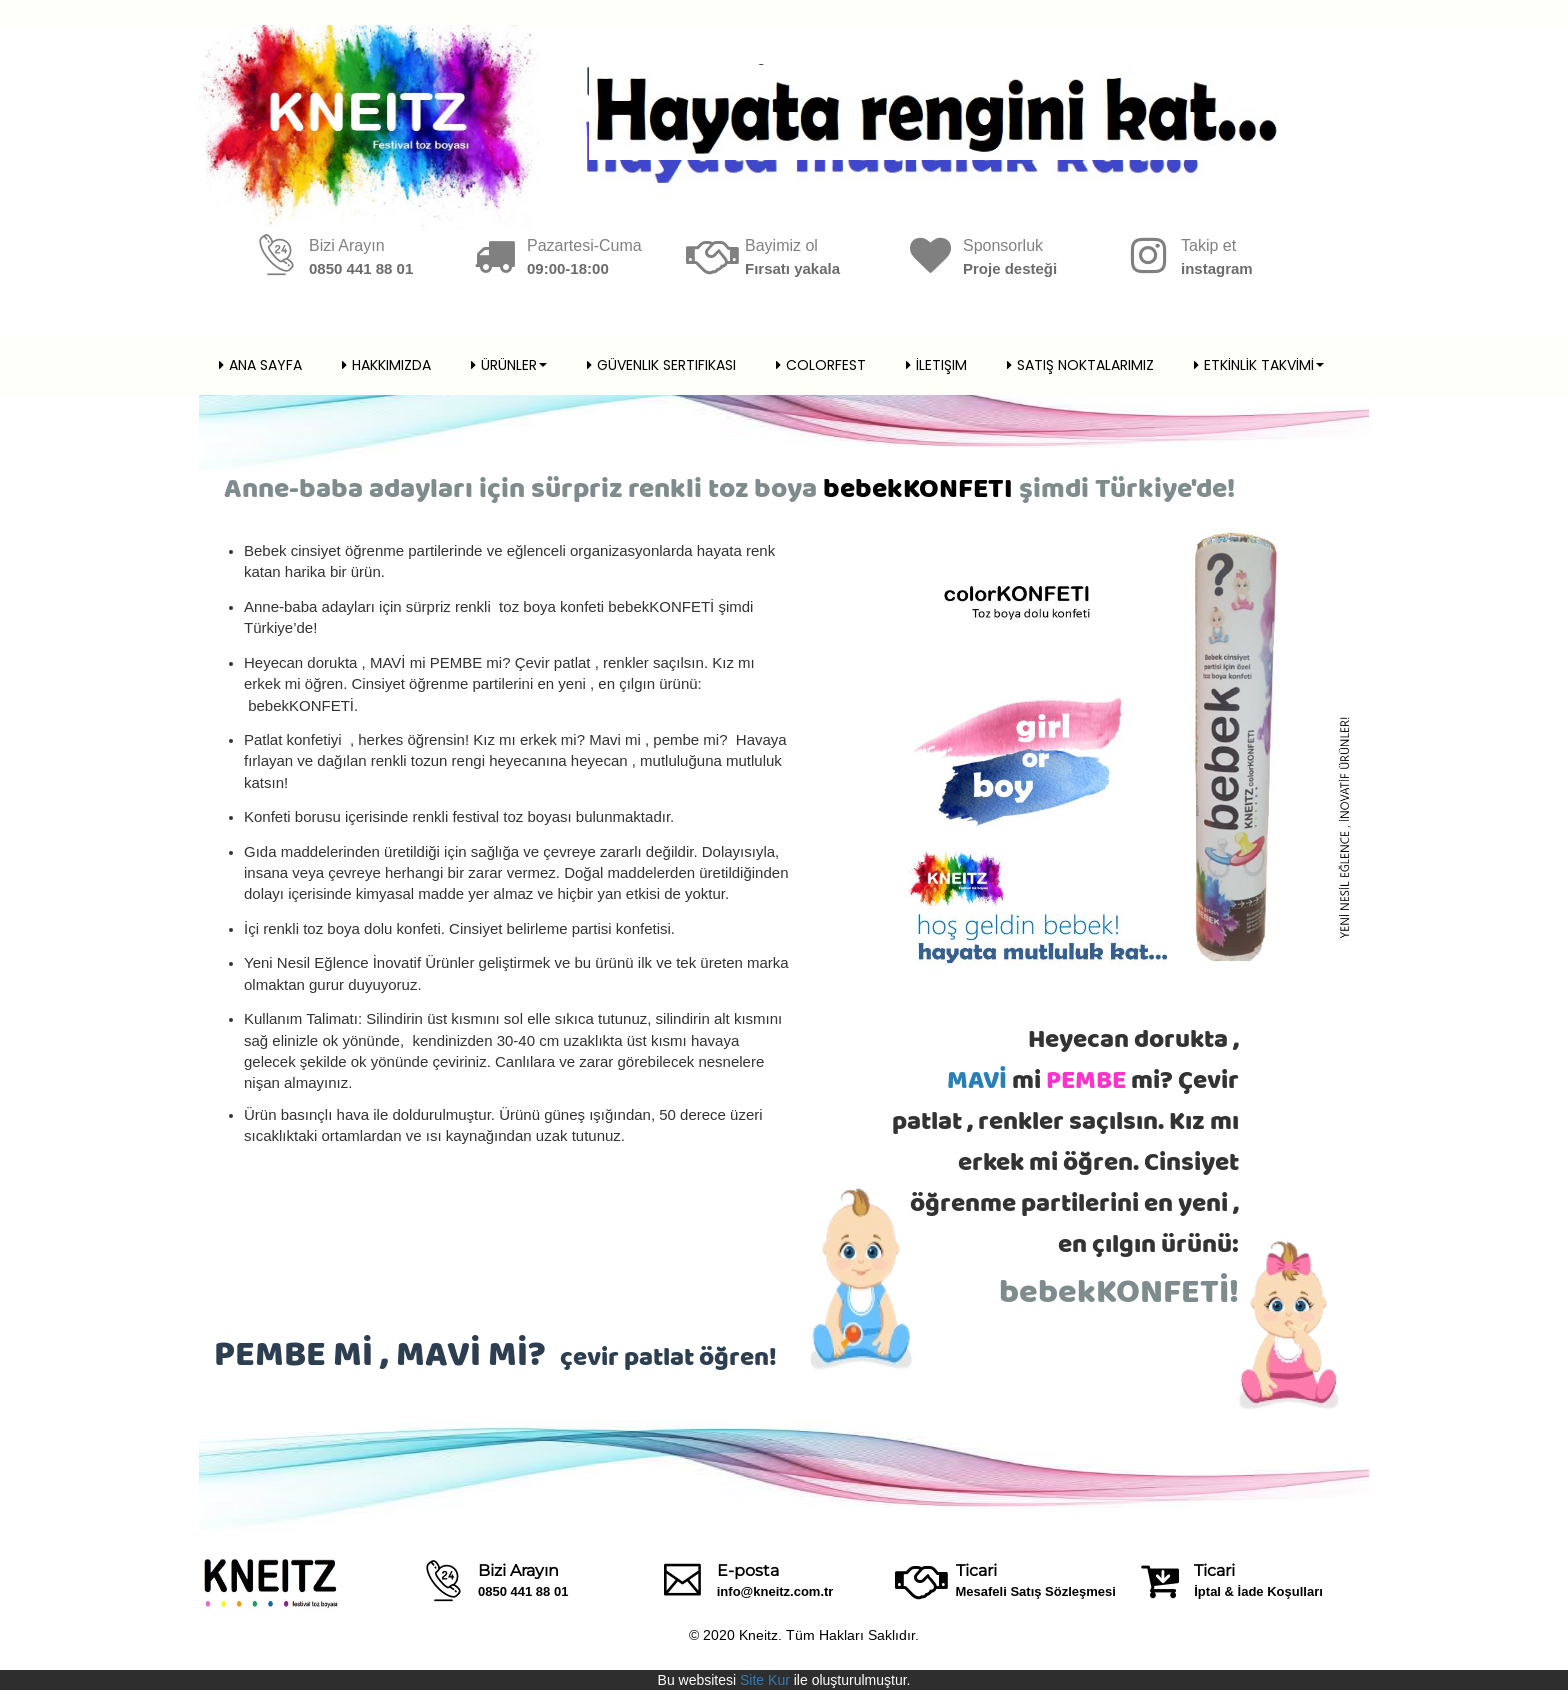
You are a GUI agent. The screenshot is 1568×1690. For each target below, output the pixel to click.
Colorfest (821, 365)
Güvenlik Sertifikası (661, 365)
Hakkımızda (386, 365)
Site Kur (765, 1680)
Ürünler (509, 365)
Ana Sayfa (260, 365)
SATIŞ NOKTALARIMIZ (1080, 365)
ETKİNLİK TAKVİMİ (1259, 365)
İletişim (936, 365)
